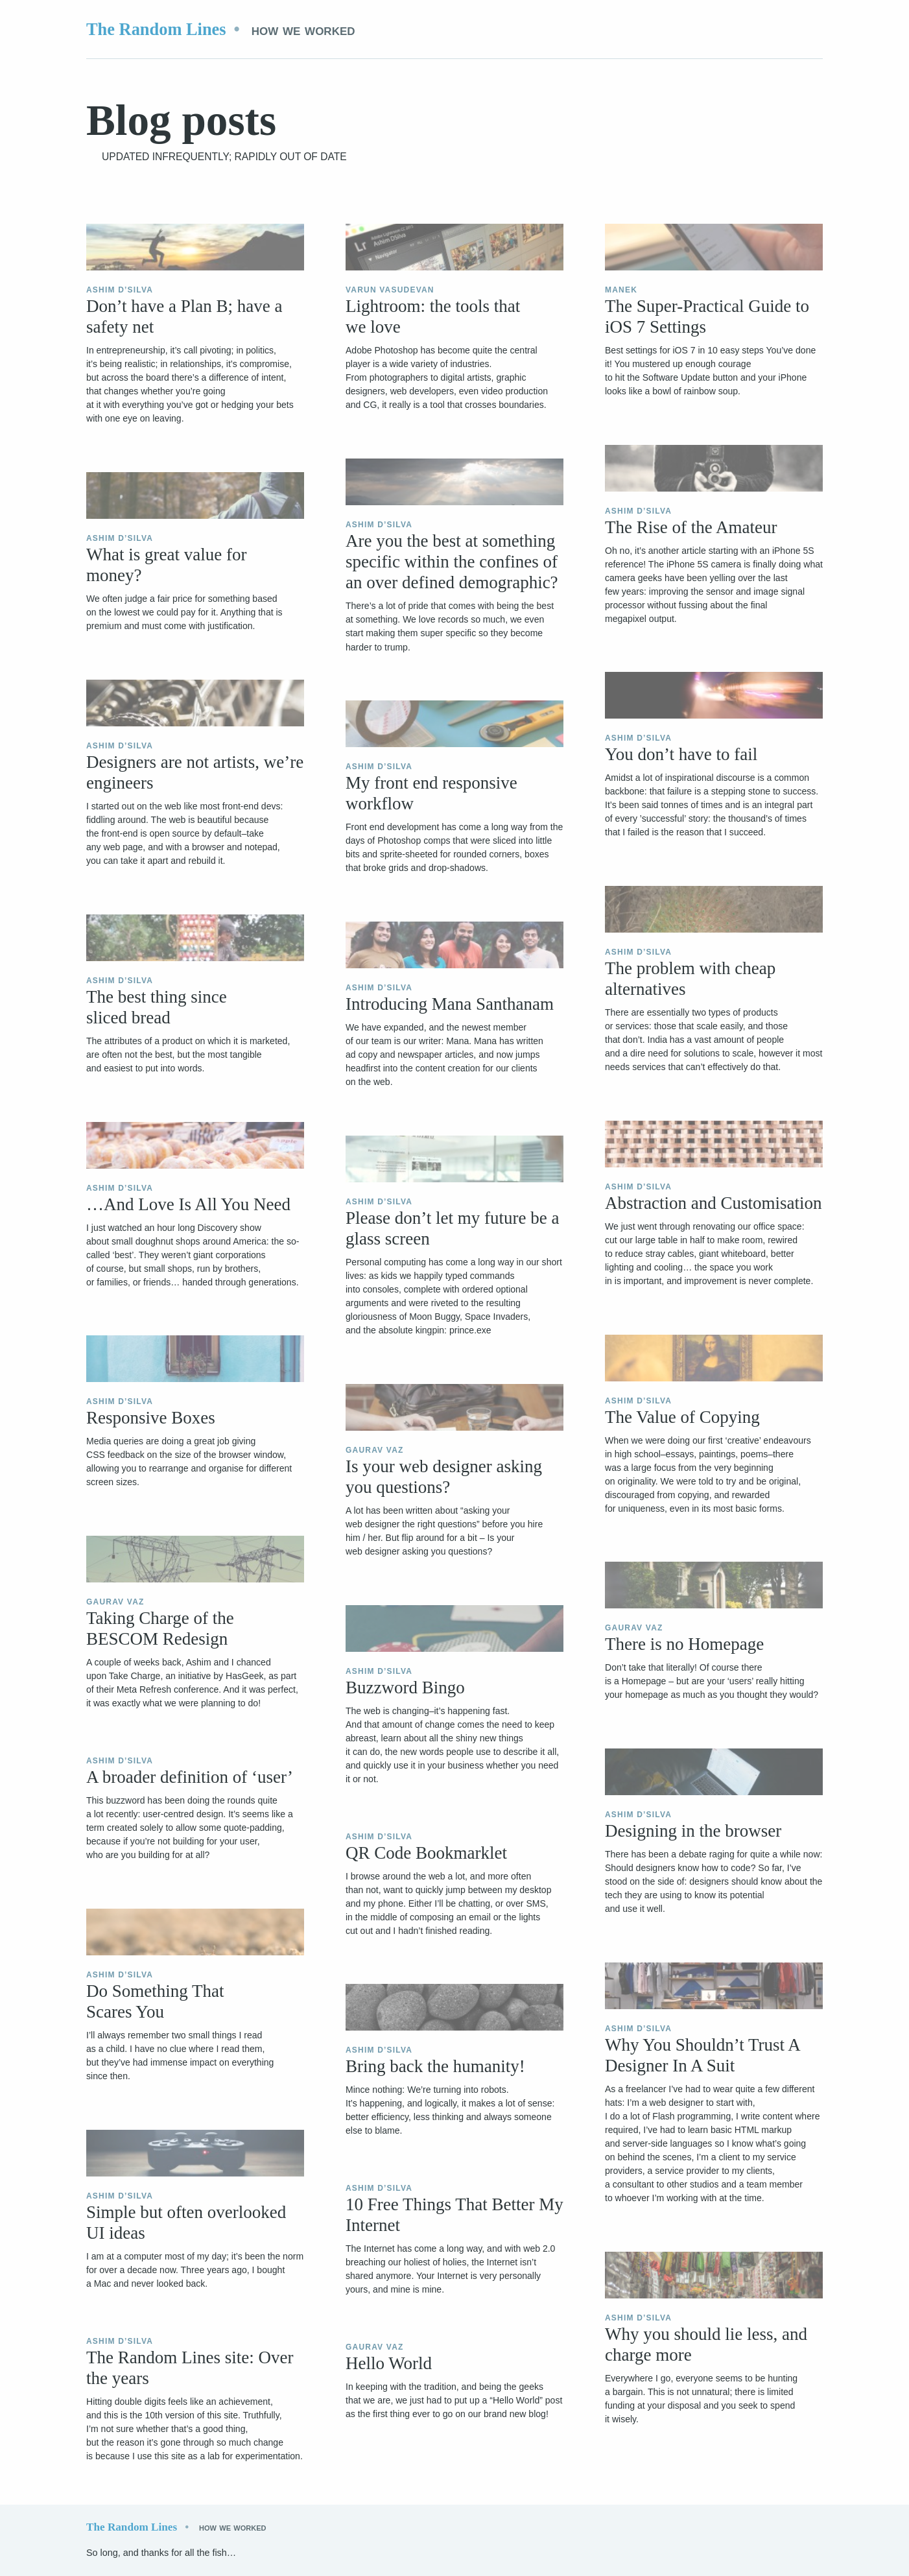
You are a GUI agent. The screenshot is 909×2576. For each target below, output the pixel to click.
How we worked (303, 30)
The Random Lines (156, 29)
